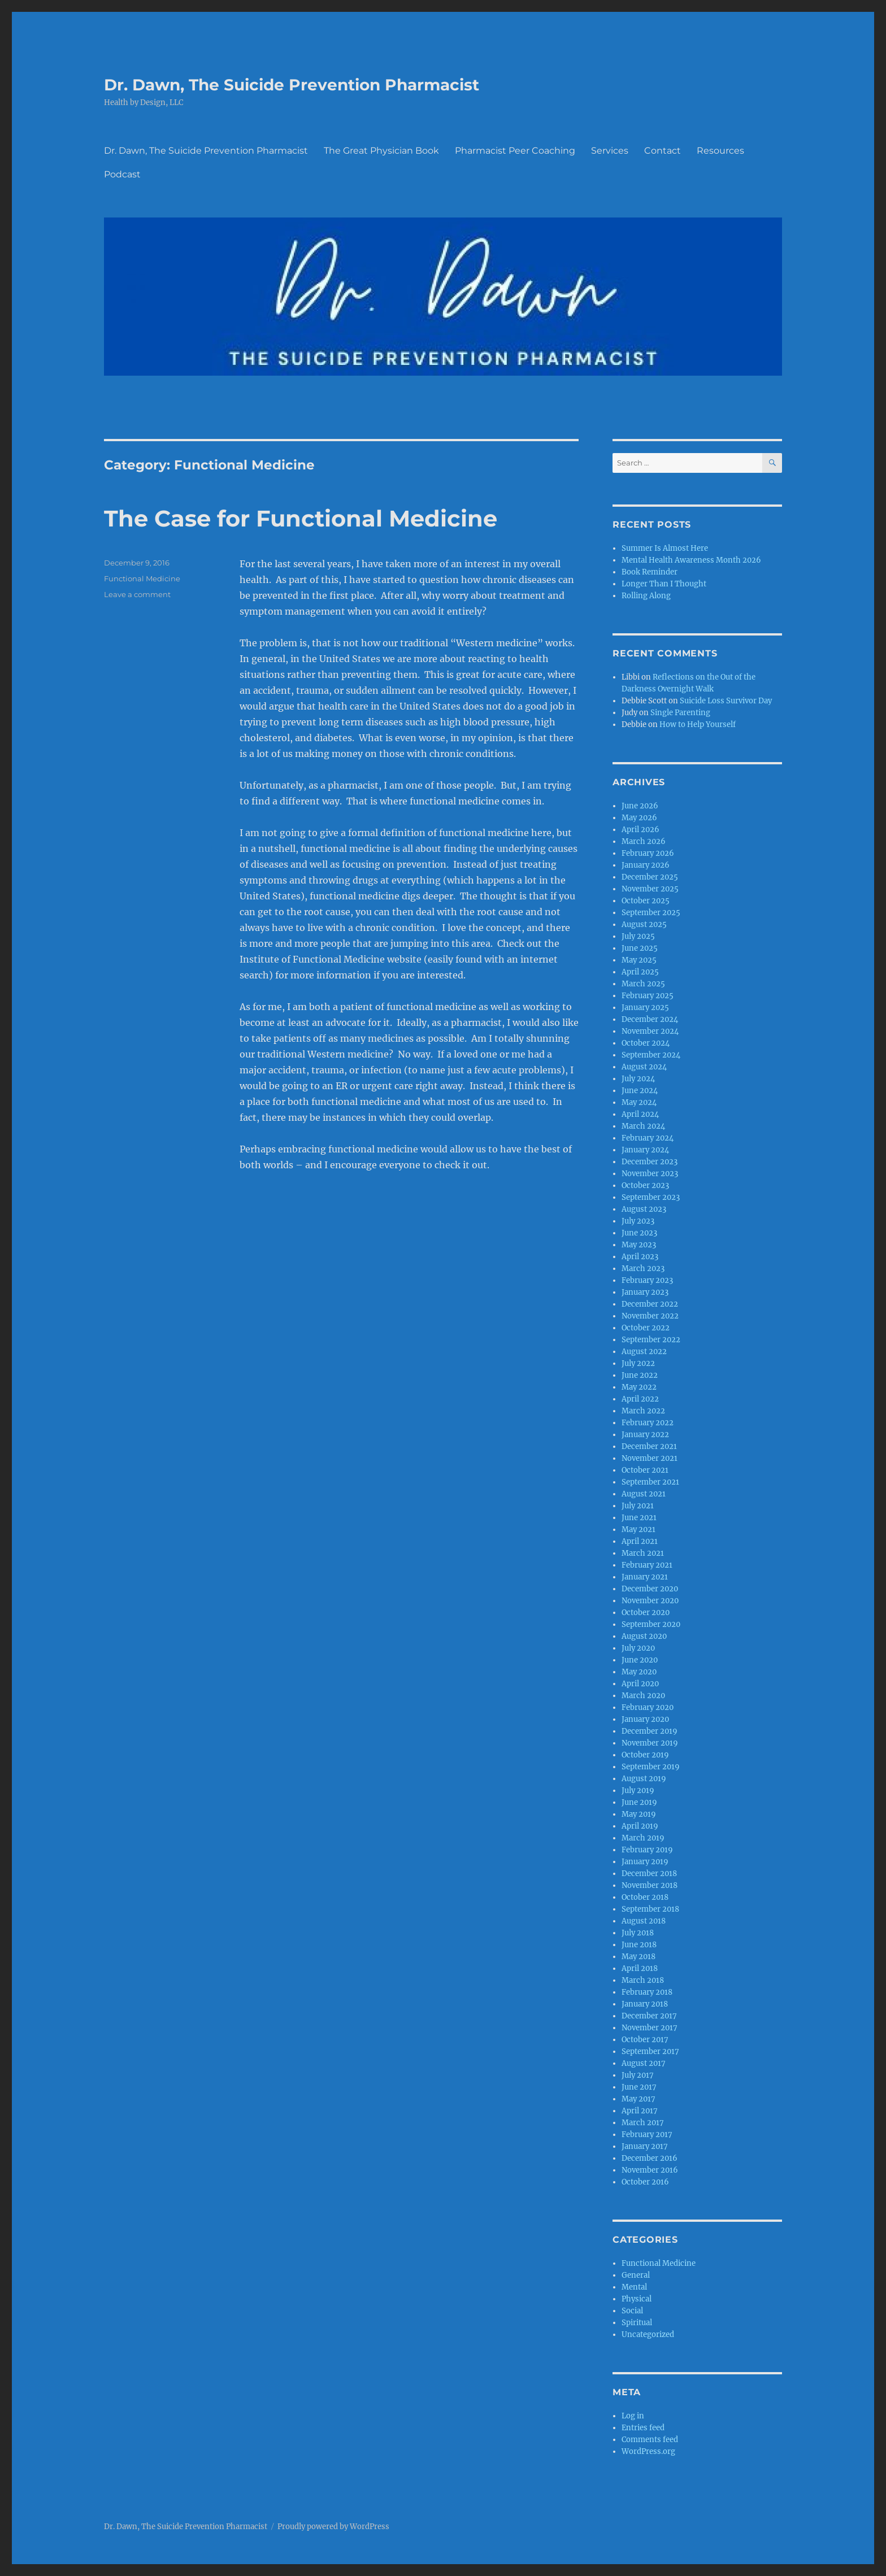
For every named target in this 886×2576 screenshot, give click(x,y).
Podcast (122, 174)
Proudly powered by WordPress (333, 2526)
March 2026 (644, 841)
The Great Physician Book (381, 150)
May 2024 (639, 1102)
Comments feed (650, 2439)
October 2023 (645, 1185)
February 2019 (647, 1850)
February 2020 (648, 1707)
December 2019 (649, 1731)
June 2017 (639, 2087)
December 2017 (649, 2016)
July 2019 (638, 1790)
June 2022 (640, 1375)
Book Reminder (649, 572)
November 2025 (650, 889)
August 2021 (644, 1494)
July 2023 (638, 1221)
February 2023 (647, 1280)
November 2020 (650, 1600)
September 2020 (651, 1624)
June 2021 (639, 1517)
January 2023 (645, 1292)
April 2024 (640, 1114)
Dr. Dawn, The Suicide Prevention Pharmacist (291, 84)
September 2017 (650, 2051)
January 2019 (645, 1861)
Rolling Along (646, 596)
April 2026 (640, 829)
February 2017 (647, 2134)
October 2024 (646, 1043)
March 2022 (643, 1411)
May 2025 (639, 960)
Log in (633, 2416)
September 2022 (651, 1339)
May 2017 (638, 2099)
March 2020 (643, 1695)
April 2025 (640, 972)
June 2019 (639, 1802)
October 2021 (645, 1470)
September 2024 (651, 1055)
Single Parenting (680, 712)
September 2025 (651, 912)
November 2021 (649, 1458)
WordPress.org (648, 2451)
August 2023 (644, 1209)
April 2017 (640, 2111)
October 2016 (645, 2182)
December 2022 (650, 1304)
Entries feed (643, 2428)
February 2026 (648, 853)
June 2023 (639, 1233)
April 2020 (640, 1684)
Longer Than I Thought (664, 584)
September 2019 (651, 1767)
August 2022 (644, 1351)
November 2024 (650, 1031)
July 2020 (638, 1648)
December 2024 (650, 1019)
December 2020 (650, 1589)
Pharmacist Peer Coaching (515, 150)
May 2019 (639, 1814)
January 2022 (645, 1434)
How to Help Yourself (697, 724)
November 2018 (649, 1885)
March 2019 (643, 1838)
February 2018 (647, 1992)
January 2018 (645, 2004)
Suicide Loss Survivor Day (726, 701)
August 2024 (644, 1067)
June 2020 (640, 1660)
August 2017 (644, 2063)
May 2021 (638, 1529)
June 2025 (640, 948)
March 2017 (643, 2122)
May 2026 (639, 818)
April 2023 (640, 1256)
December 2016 (649, 2158)
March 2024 (643, 1126)
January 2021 (645, 1577)
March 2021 (643, 1553)
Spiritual (637, 2322)
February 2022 (648, 1423)
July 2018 (638, 1933)
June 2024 (640, 1090)
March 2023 (643, 1268)
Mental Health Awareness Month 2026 (691, 560)
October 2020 (646, 1612)
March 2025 (643, 984)
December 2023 (649, 1162)
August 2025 (644, 924)
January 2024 (645, 1150)
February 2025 (648, 995)
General (636, 2275)
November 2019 (650, 1743)
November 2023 (650, 1173)
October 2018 (645, 1897)
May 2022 (639, 1387)
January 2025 (645, 1007)
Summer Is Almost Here (665, 548)
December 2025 (650, 877)
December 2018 (649, 1873)
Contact (662, 150)
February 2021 (647, 1565)
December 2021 (649, 1446)
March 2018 (643, 1980)
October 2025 (646, 901)
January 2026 (646, 865)
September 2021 (650, 1482)
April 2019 (640, 1826)
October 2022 (646, 1328)
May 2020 (639, 1672)
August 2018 (644, 1921)
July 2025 (638, 936)
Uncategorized (648, 2334)
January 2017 (645, 2146)
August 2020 (644, 1636)
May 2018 (638, 1956)
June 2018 (639, 1945)
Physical (637, 2299)
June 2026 (640, 806)
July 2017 (638, 2075)
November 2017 (649, 2028)
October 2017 (645, 2039)
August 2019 (644, 1778)
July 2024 (638, 1079)
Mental (634, 2287)
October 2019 (645, 1755)
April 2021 (640, 1541)
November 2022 (650, 1316)
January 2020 (645, 1719)
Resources (720, 150)
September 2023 (651, 1197)
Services (609, 150)
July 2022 (638, 1363)
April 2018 (640, 1968)
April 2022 (640, 1399)
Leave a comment (137, 594)
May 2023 (639, 1245)
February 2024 (648, 1138)
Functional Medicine (142, 578)
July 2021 (638, 1506)
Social (632, 2311)
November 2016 (650, 2170)
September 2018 (650, 1909)
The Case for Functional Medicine (300, 518)
